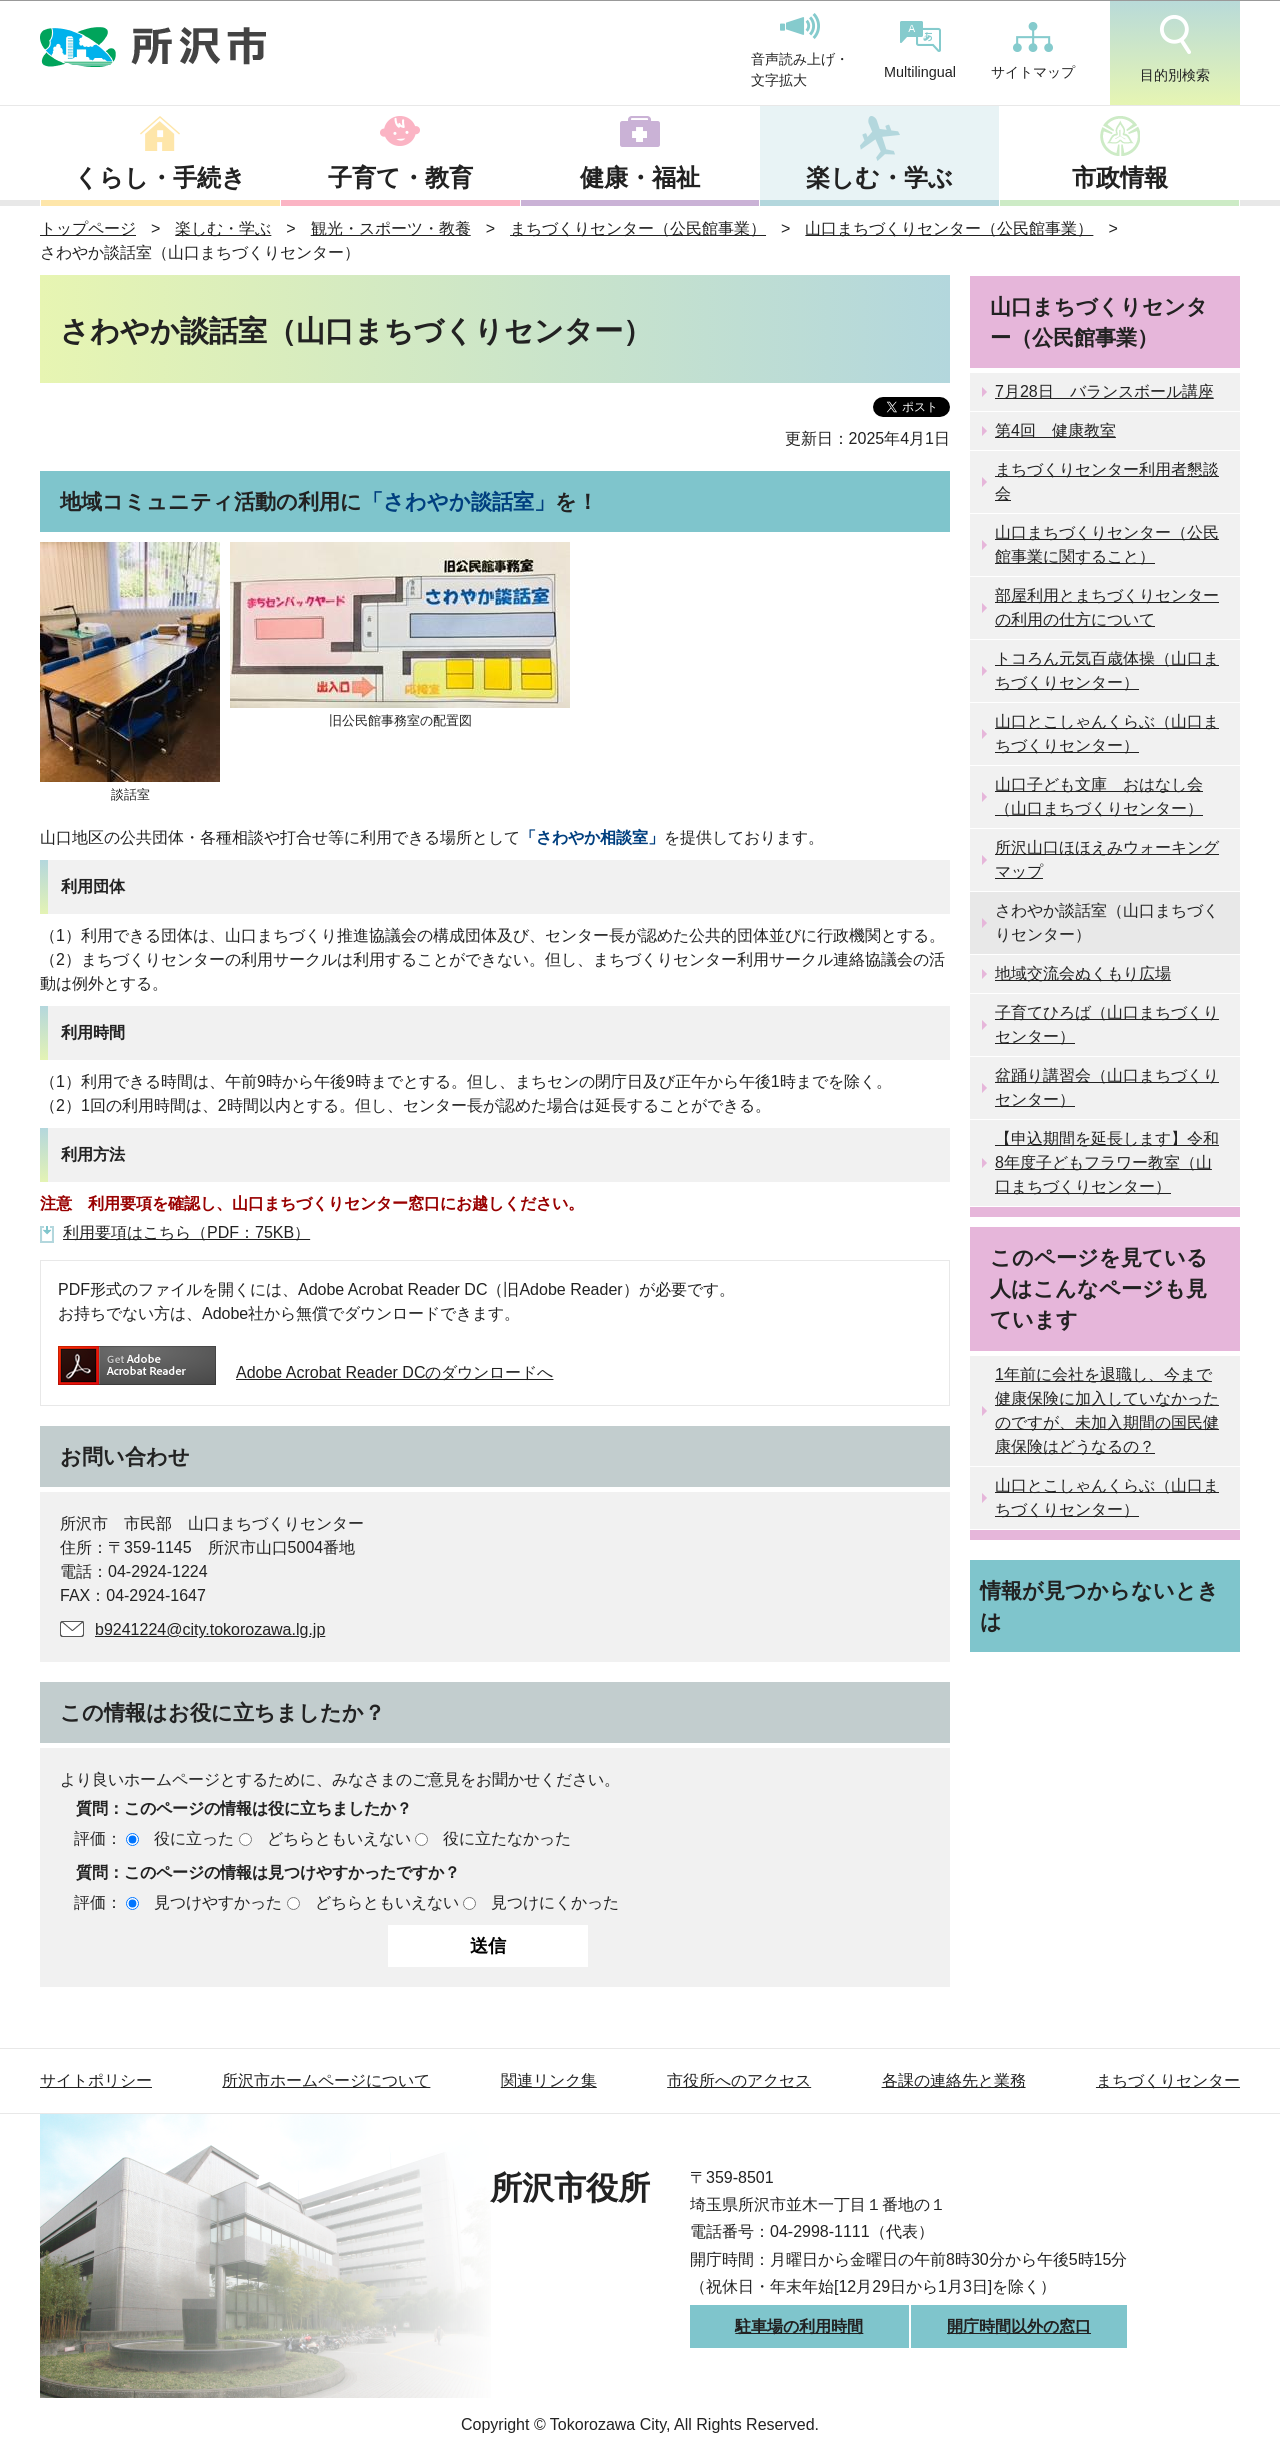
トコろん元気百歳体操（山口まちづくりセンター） (1107, 670)
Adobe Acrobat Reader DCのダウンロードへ (305, 1372)
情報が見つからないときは (1099, 1606)
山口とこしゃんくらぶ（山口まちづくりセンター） (1107, 733)
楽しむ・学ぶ (879, 177)
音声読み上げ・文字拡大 (800, 51)
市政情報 (1120, 177)
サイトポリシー (96, 2080)
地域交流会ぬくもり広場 (1083, 973)
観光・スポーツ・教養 (391, 228)
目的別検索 (1175, 49)
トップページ (88, 228)
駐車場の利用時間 (799, 2326)
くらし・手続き (160, 177)
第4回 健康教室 (1055, 430)
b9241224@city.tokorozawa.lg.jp (210, 1629)
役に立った (194, 1838)
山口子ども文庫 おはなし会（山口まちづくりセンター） (1099, 796)
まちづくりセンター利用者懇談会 (1107, 481)
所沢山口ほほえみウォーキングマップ (1107, 859)
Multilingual (920, 50)
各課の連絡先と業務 (954, 2080)
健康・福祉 (640, 177)
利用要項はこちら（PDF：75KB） (186, 1232)
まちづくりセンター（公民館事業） (638, 228)
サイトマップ (1033, 51)
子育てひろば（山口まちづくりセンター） (1107, 1024)
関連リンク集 (549, 2080)
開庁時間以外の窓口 (1019, 2326)
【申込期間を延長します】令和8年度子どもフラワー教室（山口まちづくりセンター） (1107, 1162)
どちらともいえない (339, 1838)
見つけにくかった (555, 1902)
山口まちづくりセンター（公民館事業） (949, 228)
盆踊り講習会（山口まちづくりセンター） (1107, 1087)
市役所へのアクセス (739, 2080)
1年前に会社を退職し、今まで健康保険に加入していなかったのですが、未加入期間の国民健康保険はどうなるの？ (1107, 1410)
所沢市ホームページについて (326, 2080)
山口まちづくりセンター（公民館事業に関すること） (1107, 544)
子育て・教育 (400, 177)
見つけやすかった (218, 1902)
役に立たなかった (507, 1838)
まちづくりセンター (1168, 2080)
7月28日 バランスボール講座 (1104, 391)
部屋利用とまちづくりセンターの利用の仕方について (1107, 607)
